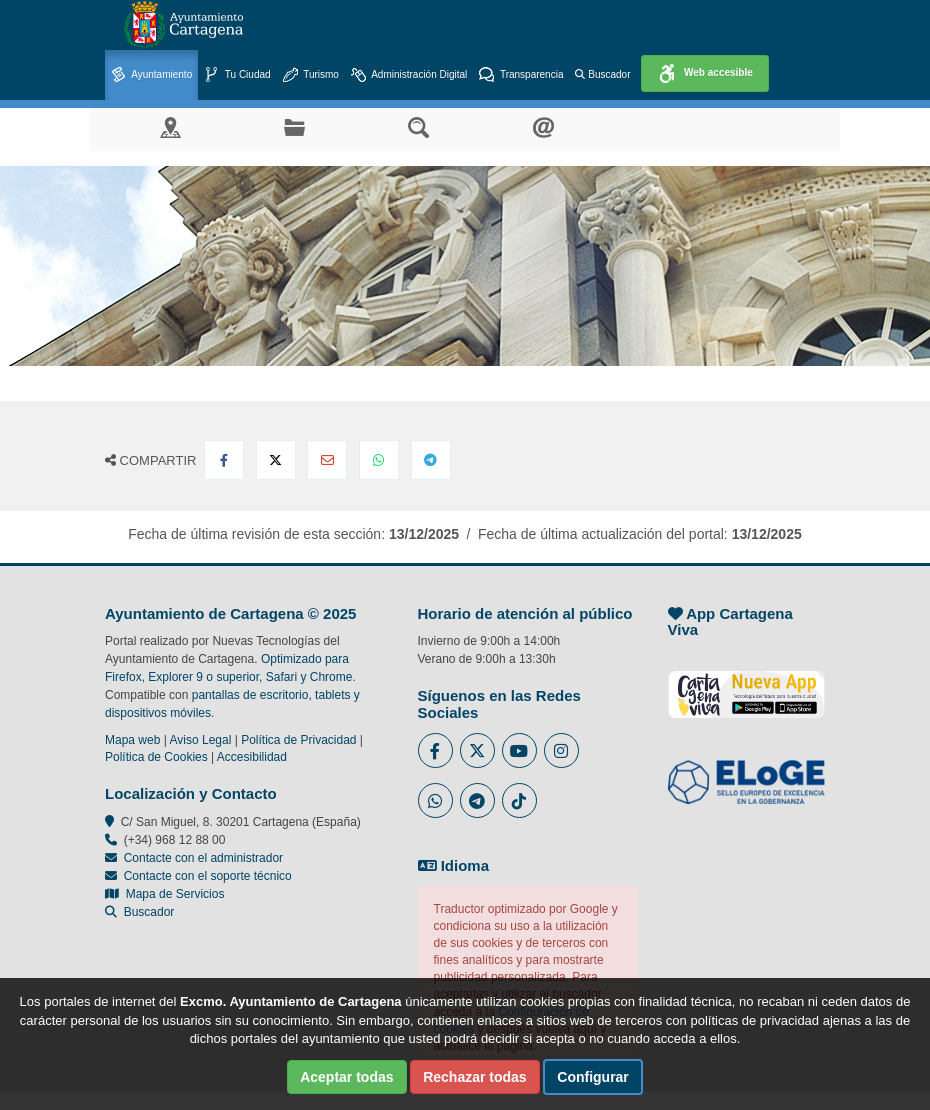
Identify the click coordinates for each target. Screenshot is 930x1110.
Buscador (602, 74)
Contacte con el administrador (203, 858)
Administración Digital (409, 75)
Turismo (311, 75)
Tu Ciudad (237, 75)
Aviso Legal (201, 740)
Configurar (593, 1077)
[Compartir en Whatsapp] (379, 460)
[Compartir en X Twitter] (276, 460)
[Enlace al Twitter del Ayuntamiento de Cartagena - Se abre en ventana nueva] (477, 750)
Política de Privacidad (298, 740)
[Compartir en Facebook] (224, 460)
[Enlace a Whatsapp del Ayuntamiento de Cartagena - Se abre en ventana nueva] (435, 800)
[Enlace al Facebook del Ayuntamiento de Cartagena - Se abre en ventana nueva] (435, 750)
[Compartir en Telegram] (431, 460)
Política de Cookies (156, 757)
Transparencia (521, 75)
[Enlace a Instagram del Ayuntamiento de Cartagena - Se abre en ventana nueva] (561, 750)
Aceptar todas (346, 1077)
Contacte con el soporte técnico (208, 876)
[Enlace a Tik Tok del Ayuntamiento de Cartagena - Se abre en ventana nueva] (519, 800)
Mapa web (132, 740)
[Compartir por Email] (327, 460)
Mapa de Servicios (164, 894)
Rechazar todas (474, 1077)
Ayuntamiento (151, 75)
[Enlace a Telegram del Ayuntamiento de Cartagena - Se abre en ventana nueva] (477, 800)
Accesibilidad (252, 757)
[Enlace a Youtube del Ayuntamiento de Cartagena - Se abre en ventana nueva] (519, 750)
